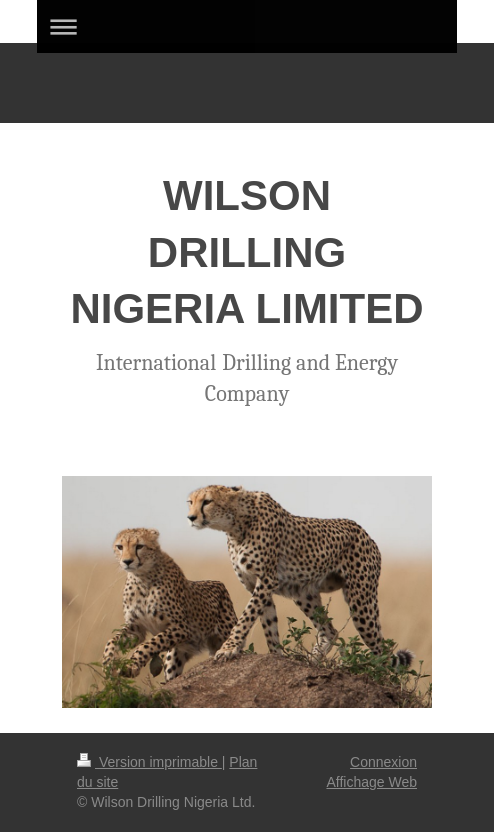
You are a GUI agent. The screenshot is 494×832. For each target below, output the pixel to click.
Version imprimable (149, 762)
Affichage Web (371, 782)
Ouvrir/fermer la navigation (247, 26)
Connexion (383, 762)
